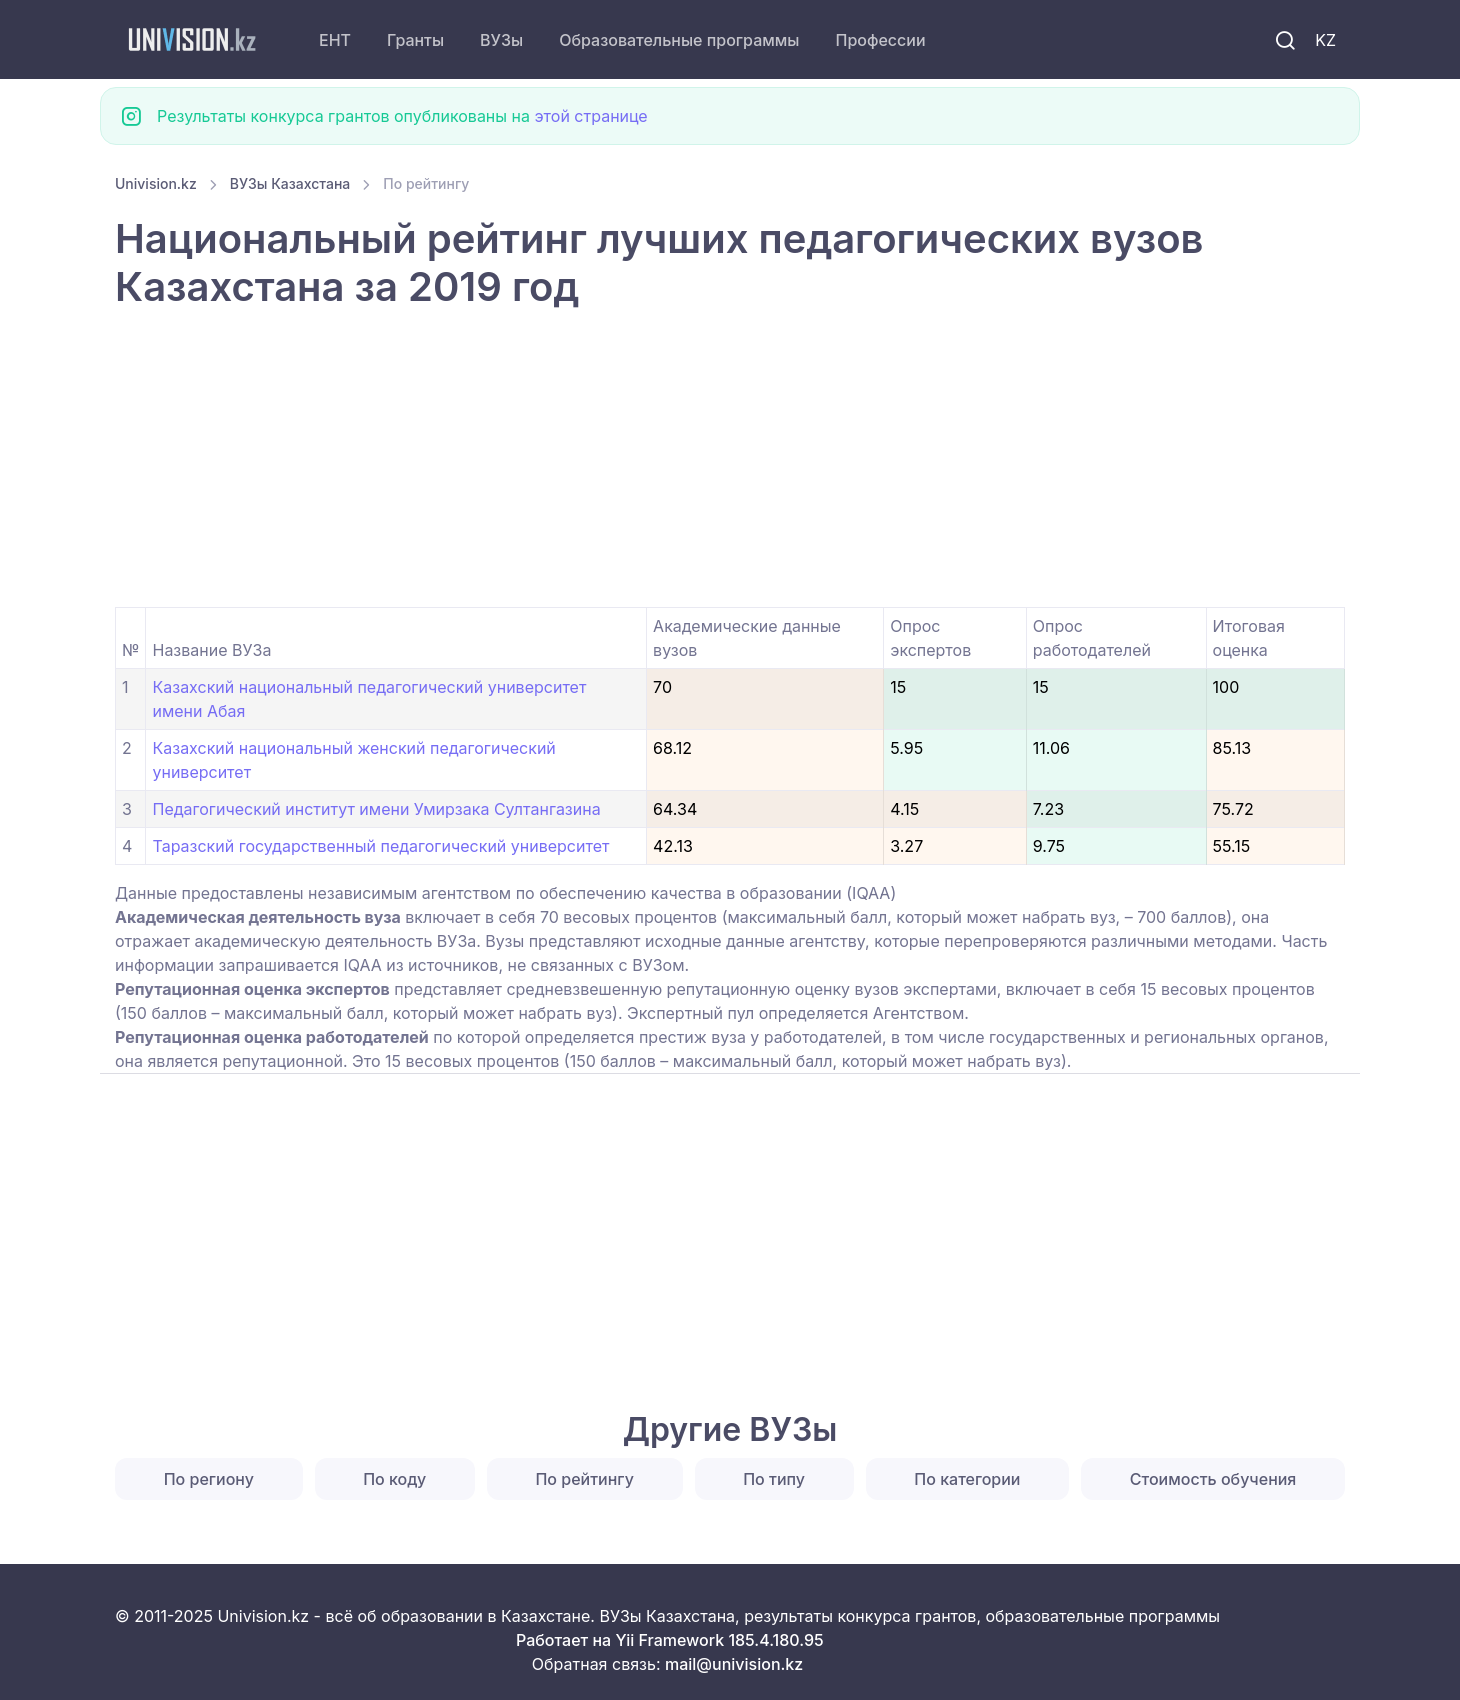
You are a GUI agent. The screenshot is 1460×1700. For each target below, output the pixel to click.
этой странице (590, 116)
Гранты (415, 40)
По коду (394, 1479)
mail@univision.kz (734, 1664)
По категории (967, 1479)
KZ (1325, 40)
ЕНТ (335, 40)
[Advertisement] (715, 459)
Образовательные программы (679, 40)
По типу (774, 1479)
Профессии (880, 40)
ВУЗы (501, 40)
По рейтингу (584, 1479)
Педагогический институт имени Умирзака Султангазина (376, 809)
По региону (209, 1479)
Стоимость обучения (1213, 1479)
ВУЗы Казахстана (290, 183)
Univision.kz (156, 183)
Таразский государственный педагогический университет (380, 846)
